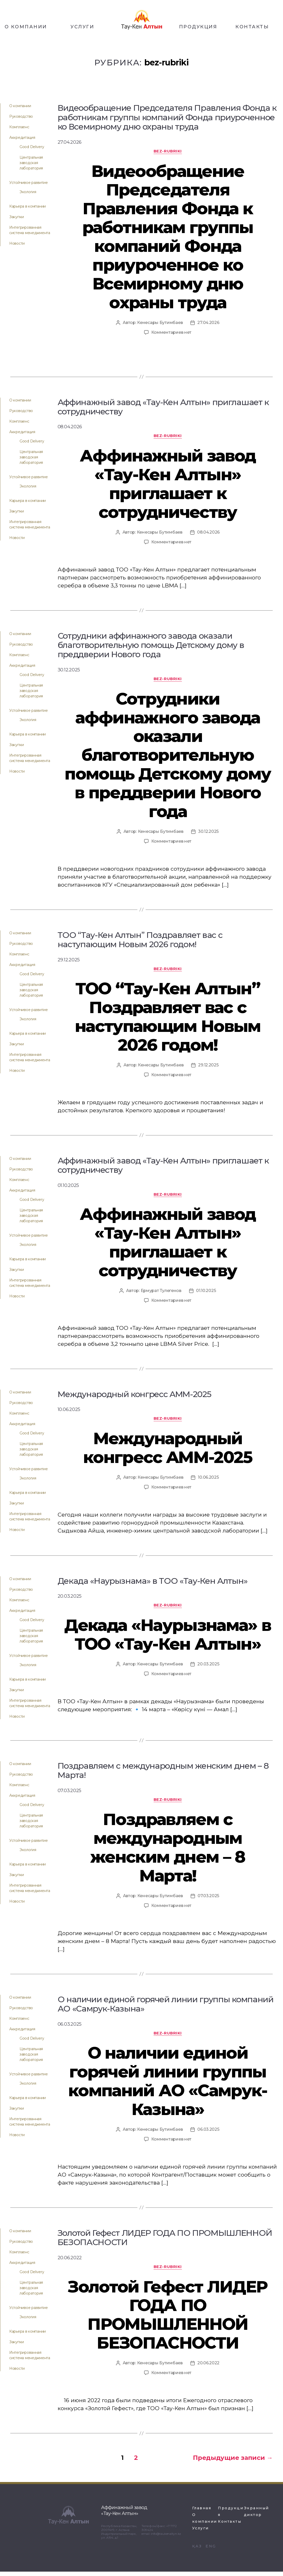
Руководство (21, 116)
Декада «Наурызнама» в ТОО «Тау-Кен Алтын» (167, 1634)
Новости (17, 243)
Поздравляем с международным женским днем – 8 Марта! (167, 1847)
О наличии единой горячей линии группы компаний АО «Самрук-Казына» (167, 2081)
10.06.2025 (208, 1477)
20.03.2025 (208, 1664)
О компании (26, 27)
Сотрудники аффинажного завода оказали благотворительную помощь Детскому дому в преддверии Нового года (168, 755)
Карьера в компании (27, 206)
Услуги (82, 27)
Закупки (16, 217)
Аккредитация (22, 137)
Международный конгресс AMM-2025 (167, 1447)
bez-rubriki (168, 151)
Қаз (197, 2546)
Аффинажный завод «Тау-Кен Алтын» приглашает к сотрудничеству (167, 484)
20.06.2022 (208, 2362)
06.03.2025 (208, 2129)
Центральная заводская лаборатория (31, 162)
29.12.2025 (208, 1065)
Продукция (198, 27)
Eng (211, 2546)
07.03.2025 (208, 1895)
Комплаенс (19, 127)
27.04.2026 (208, 322)
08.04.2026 (208, 532)
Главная (201, 2508)
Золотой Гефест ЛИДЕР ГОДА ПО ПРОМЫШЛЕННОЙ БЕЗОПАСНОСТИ (167, 2315)
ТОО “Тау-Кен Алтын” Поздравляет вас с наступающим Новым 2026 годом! (168, 1016)
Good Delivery (32, 146)
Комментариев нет (171, 332)
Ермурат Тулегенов (161, 1290)
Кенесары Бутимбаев (160, 322)
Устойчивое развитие (28, 182)
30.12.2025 (208, 831)
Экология (28, 192)
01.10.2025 (206, 1290)
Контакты (252, 27)
